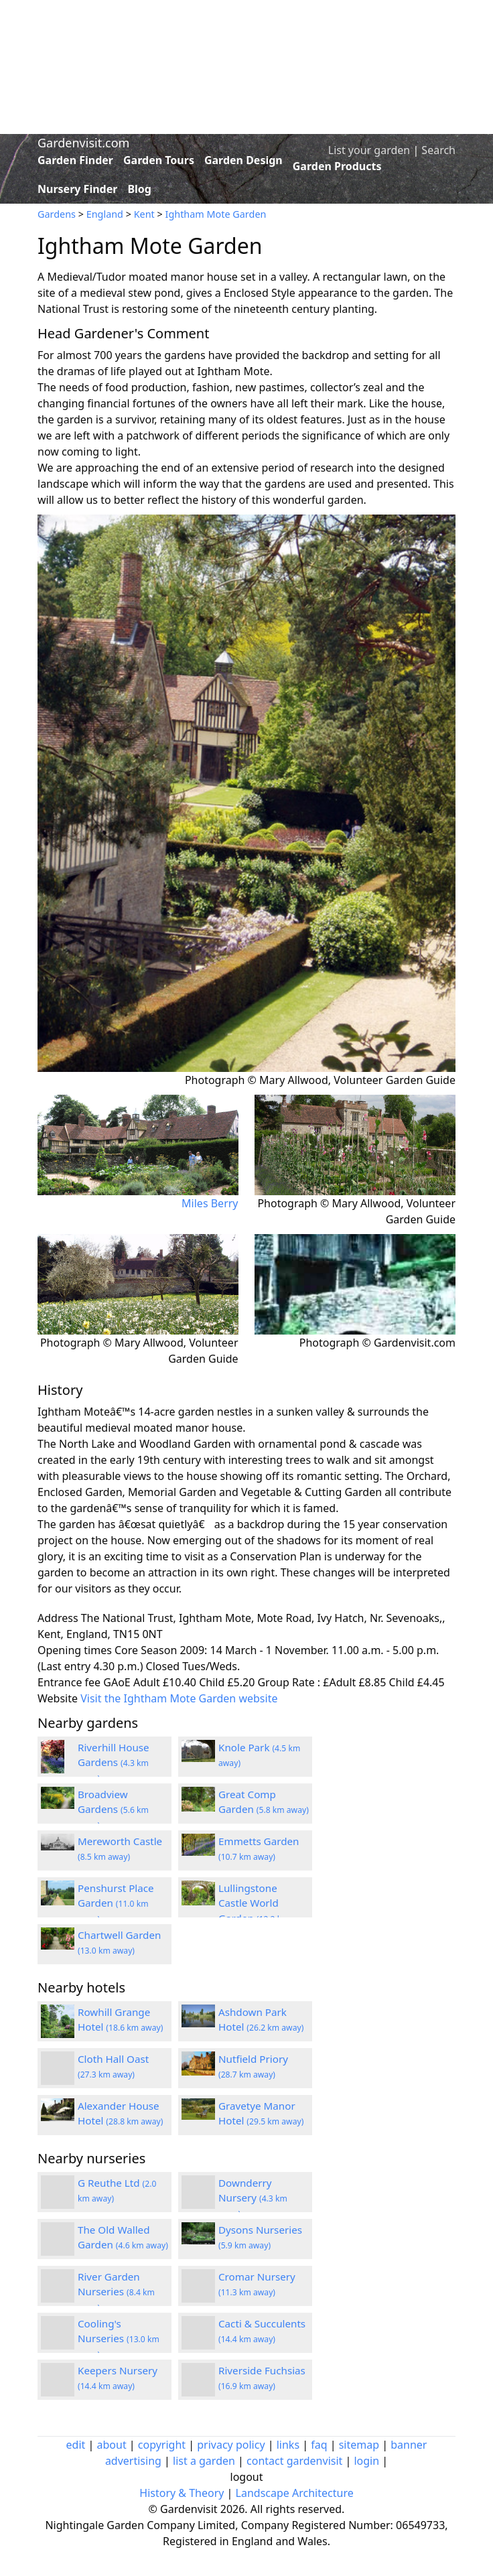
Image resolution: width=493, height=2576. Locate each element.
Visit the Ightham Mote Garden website (178, 1698)
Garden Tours (158, 160)
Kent (144, 214)
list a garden (204, 2460)
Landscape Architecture (295, 2493)
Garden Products (337, 166)
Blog (139, 189)
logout (246, 2476)
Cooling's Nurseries (118, 2339)
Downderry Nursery (252, 2198)
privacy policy (231, 2444)
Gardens (57, 214)
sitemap (359, 2444)
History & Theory (181, 2493)
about (112, 2444)
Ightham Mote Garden (216, 214)
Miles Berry (210, 1203)
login (366, 2460)
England (104, 214)
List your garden (369, 150)
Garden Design (243, 160)
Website (58, 1698)
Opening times (75, 1650)
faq (319, 2444)
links (288, 2444)
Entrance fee (69, 1682)
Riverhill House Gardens (113, 1763)
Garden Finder (75, 160)
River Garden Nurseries (116, 2292)
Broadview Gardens (113, 1809)
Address (58, 1618)
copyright (162, 2444)
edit (76, 2444)
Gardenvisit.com (83, 143)
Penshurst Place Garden (116, 1903)
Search (438, 150)
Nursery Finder (77, 189)
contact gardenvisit (294, 2460)
